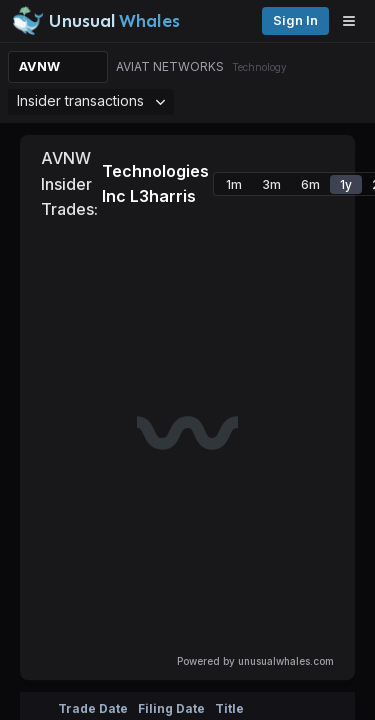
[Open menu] (354, 21)
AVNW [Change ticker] (39, 66)
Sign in (295, 20)
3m (271, 184)
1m (234, 184)
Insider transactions (91, 100)
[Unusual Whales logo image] (96, 21)
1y (346, 184)
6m (310, 184)
